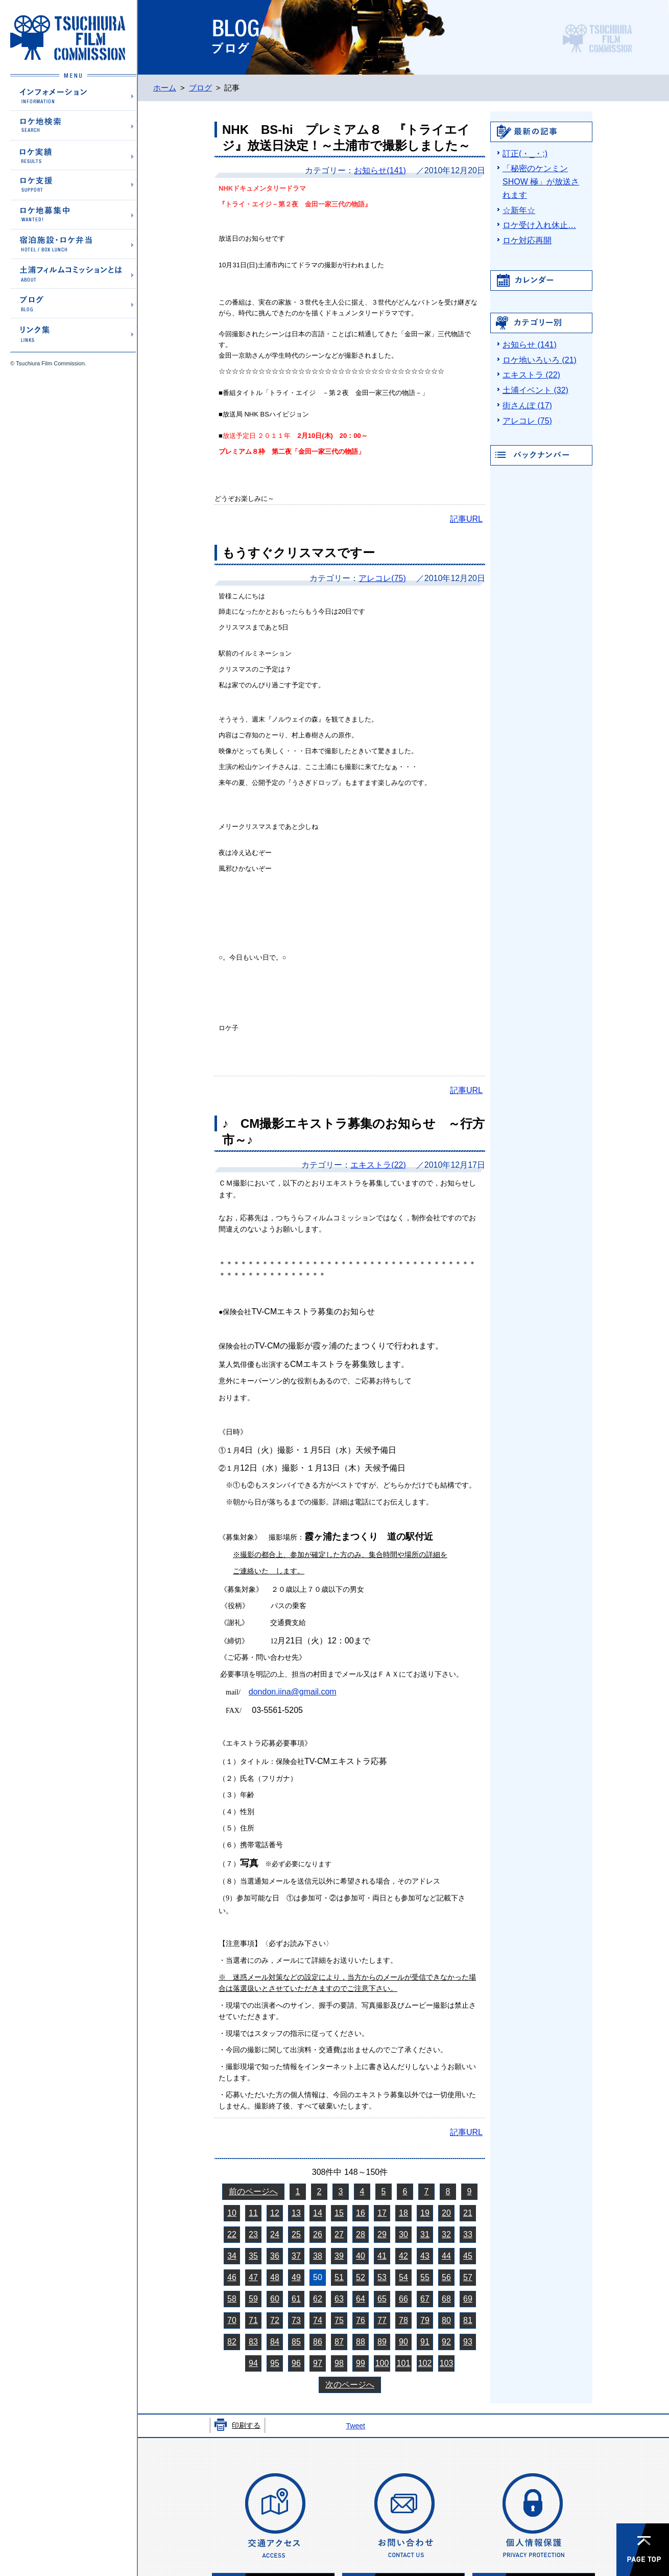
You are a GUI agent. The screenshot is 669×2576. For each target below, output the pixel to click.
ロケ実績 (73, 154)
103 (446, 2363)
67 (424, 2298)
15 (339, 2213)
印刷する (246, 2425)
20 (446, 2213)
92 (446, 2341)
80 (446, 2320)
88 (360, 2341)
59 (253, 2298)
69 (467, 2298)
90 (403, 2341)
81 (467, 2320)
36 (274, 2256)
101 (404, 2363)
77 (382, 2320)
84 (274, 2341)
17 (382, 2213)
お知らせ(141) (379, 170)
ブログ (73, 302)
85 (296, 2341)
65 (382, 2298)
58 (231, 2298)
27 (339, 2234)
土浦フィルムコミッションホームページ (67, 37)
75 (339, 2320)
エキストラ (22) (531, 374)
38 (317, 2256)
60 (274, 2298)
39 (339, 2256)
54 (403, 2277)
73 (296, 2320)
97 (317, 2363)
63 (339, 2298)
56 (446, 2277)
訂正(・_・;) (525, 153)
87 (339, 2341)
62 (317, 2298)
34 (231, 2256)
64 (360, 2298)
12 (274, 2213)
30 (403, 2234)
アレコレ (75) (527, 420)
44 (446, 2256)
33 (467, 2234)
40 (360, 2256)
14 (317, 2213)
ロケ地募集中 (73, 213)
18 (403, 2213)
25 (296, 2234)
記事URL (466, 519)
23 (253, 2234)
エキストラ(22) (377, 1165)
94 (253, 2363)
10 (231, 2213)
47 (253, 2277)
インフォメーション (73, 95)
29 (382, 2234)
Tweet (355, 2426)
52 (360, 2277)
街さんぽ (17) (527, 405)
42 (403, 2256)
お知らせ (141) (530, 344)
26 (317, 2234)
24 (274, 2234)
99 (360, 2363)
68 (446, 2298)
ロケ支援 (73, 184)
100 (382, 2363)
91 (424, 2341)
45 (467, 2256)
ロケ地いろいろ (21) (540, 360)
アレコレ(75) (382, 578)
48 (274, 2277)
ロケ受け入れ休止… (539, 225)
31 (424, 2234)
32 (446, 2234)
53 (382, 2277)
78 (403, 2320)
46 (231, 2277)
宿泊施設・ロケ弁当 (73, 243)
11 (253, 2213)
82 (231, 2341)
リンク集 (73, 332)
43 (424, 2256)
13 (296, 2213)
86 (317, 2341)
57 (467, 2277)
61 (296, 2298)
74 (317, 2320)
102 (425, 2363)
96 (296, 2363)
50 (317, 2277)
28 (360, 2234)
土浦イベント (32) (535, 390)
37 (296, 2256)
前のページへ (253, 2191)
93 (467, 2341)
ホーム (164, 88)
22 (231, 2234)
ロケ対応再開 (527, 240)
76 (360, 2320)
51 (339, 2277)
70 (231, 2320)
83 (253, 2341)
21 (467, 2213)
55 (424, 2277)
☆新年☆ (519, 210)
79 (424, 2320)
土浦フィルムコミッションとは (73, 273)
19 (424, 2213)
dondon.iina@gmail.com (293, 1691)
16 (360, 2213)
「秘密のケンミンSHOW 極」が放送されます (541, 181)
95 (274, 2363)
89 (382, 2341)
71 (253, 2320)
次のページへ (349, 2384)
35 (253, 2256)
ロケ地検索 (73, 125)
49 (296, 2277)
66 (403, 2298)
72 (274, 2320)
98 (339, 2363)
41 (382, 2256)
